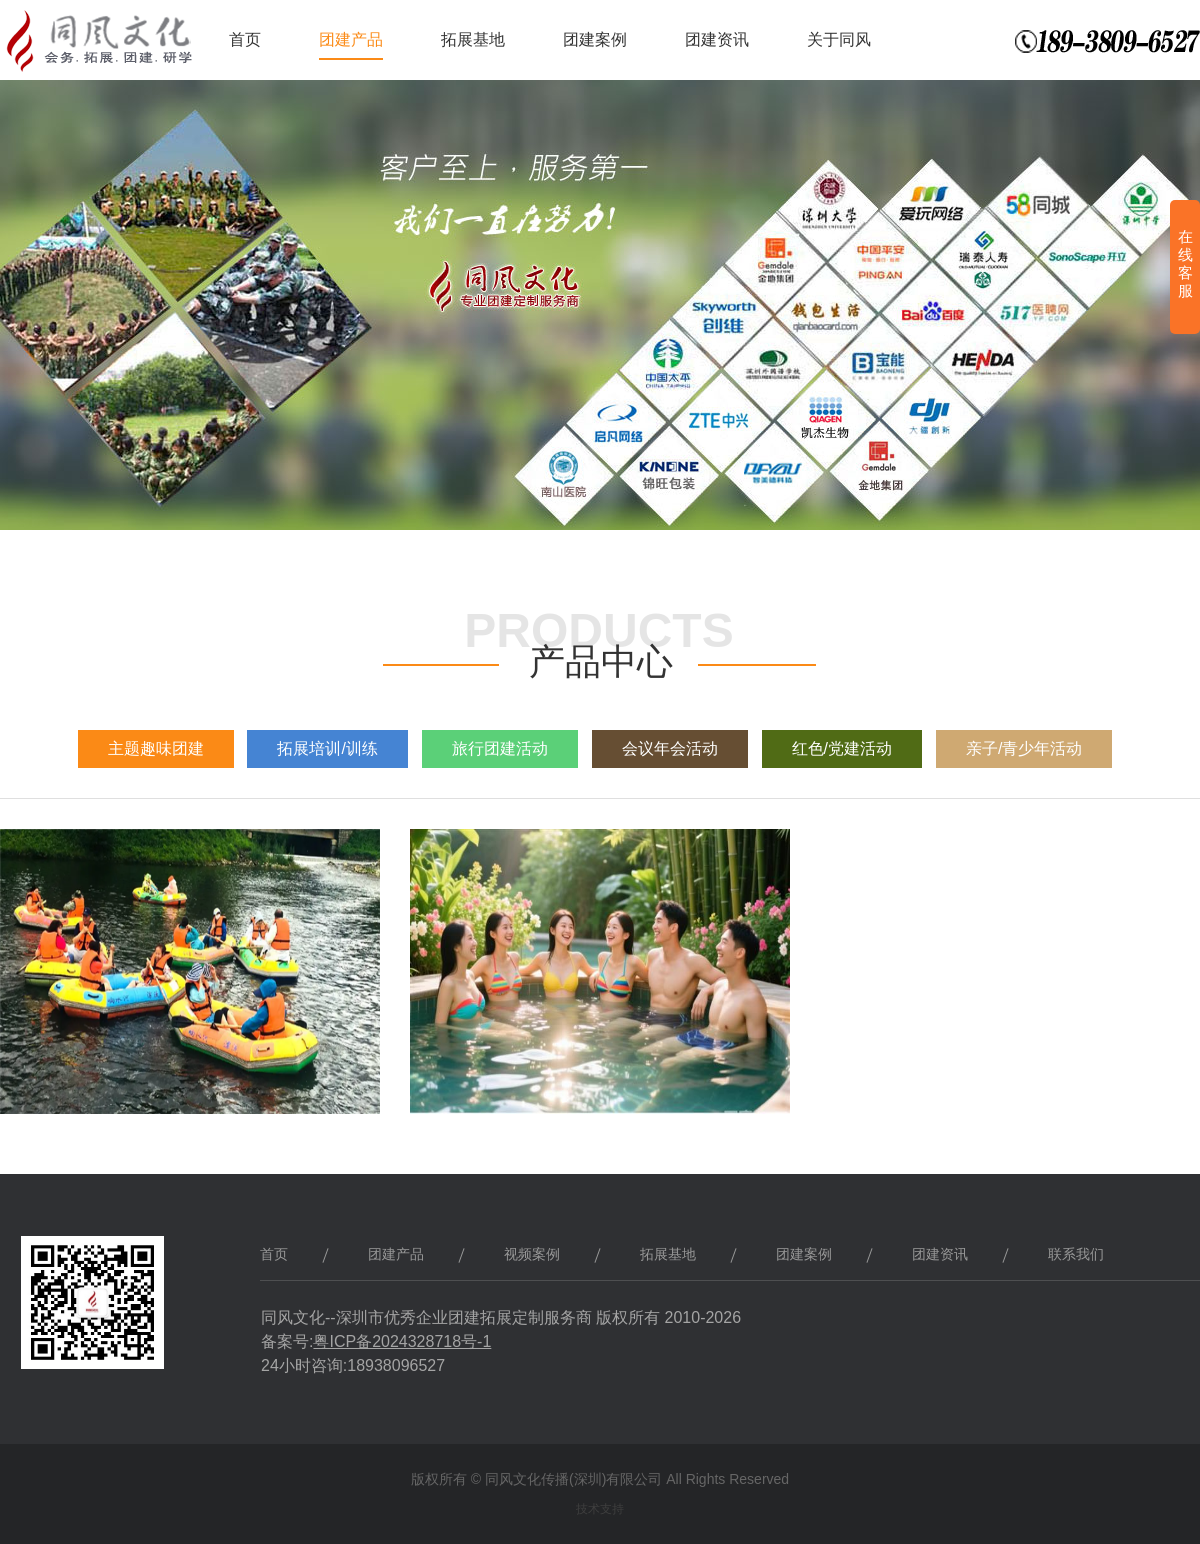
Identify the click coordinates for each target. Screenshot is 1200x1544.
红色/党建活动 (842, 748)
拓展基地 (473, 39)
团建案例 (595, 39)
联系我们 (1076, 1254)
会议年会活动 (670, 748)
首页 (245, 39)
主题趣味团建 (156, 748)
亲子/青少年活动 (1024, 748)
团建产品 (351, 39)
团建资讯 (717, 39)
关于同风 (839, 39)
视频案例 (532, 1254)
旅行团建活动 (500, 748)
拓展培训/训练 (327, 748)
